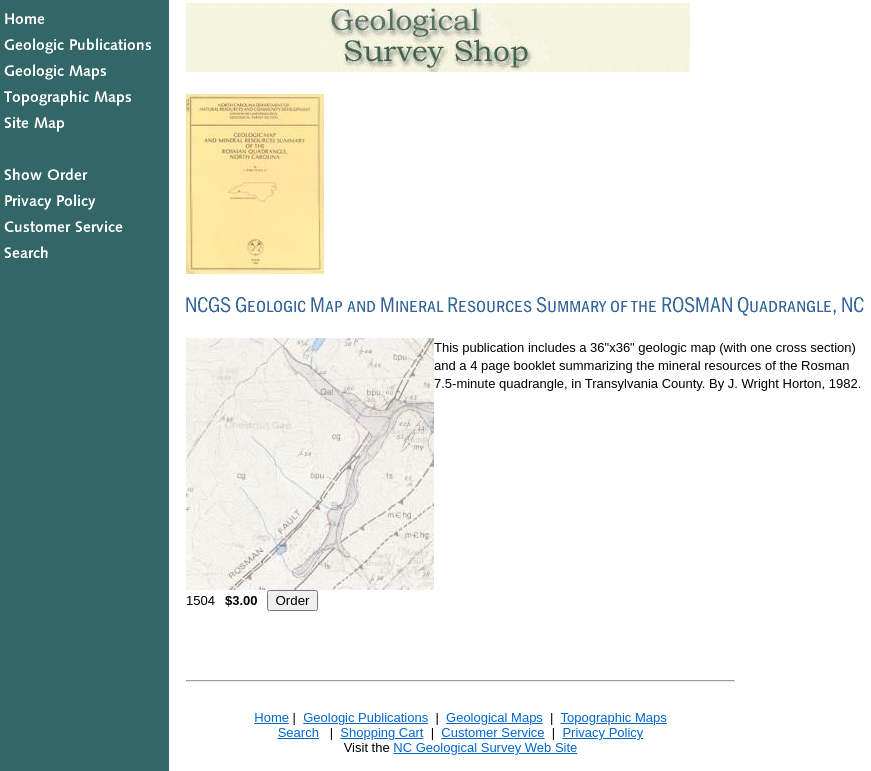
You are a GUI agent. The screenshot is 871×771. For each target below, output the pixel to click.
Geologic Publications (365, 717)
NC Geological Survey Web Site (485, 747)
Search (298, 732)
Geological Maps (494, 717)
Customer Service (492, 732)
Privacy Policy (602, 732)
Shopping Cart (381, 732)
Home (271, 717)
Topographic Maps (613, 717)
